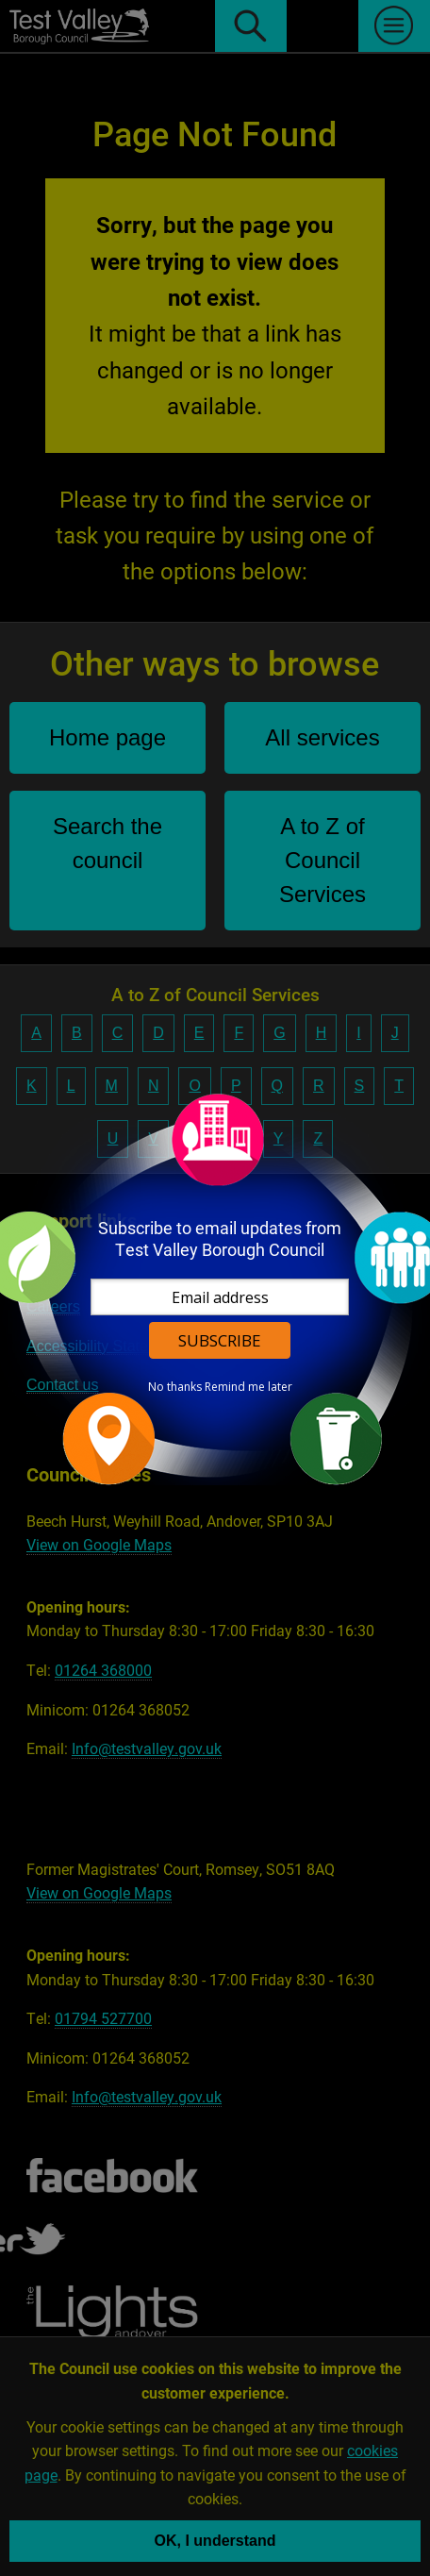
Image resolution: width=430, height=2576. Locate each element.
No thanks (175, 1387)
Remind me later (248, 1387)
